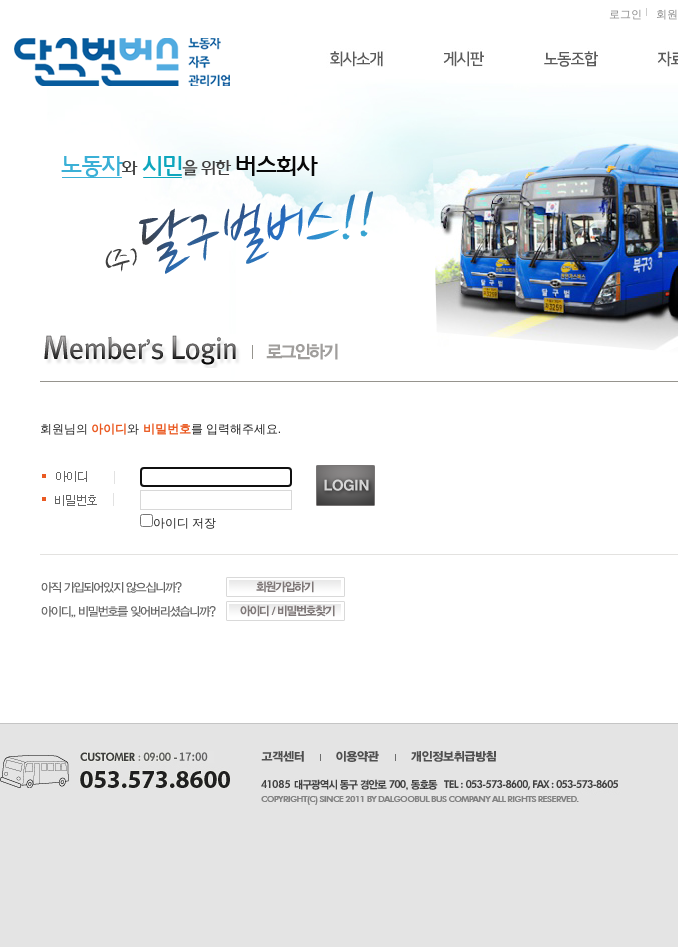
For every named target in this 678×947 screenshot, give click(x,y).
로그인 (625, 14)
